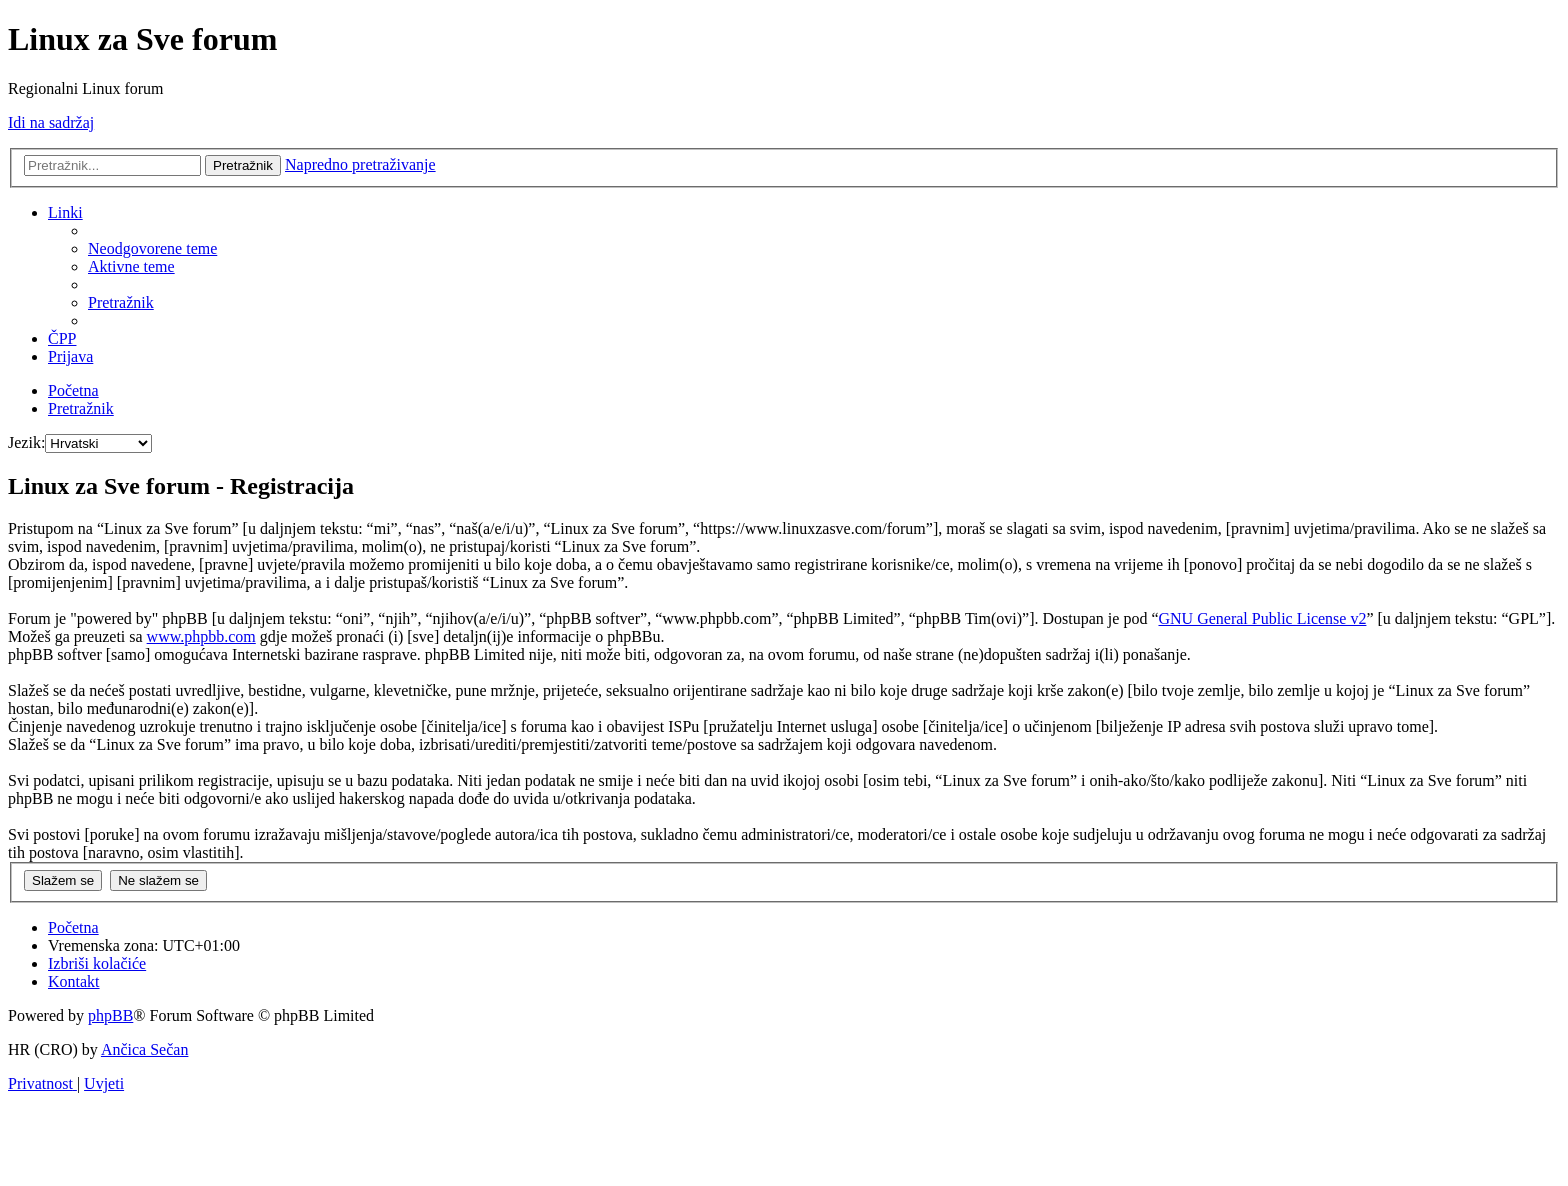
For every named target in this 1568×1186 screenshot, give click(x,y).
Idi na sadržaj (51, 122)
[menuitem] (152, 248)
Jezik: (26, 442)
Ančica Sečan (145, 1049)
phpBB (110, 1015)
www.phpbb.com (201, 636)
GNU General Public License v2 (1262, 618)
